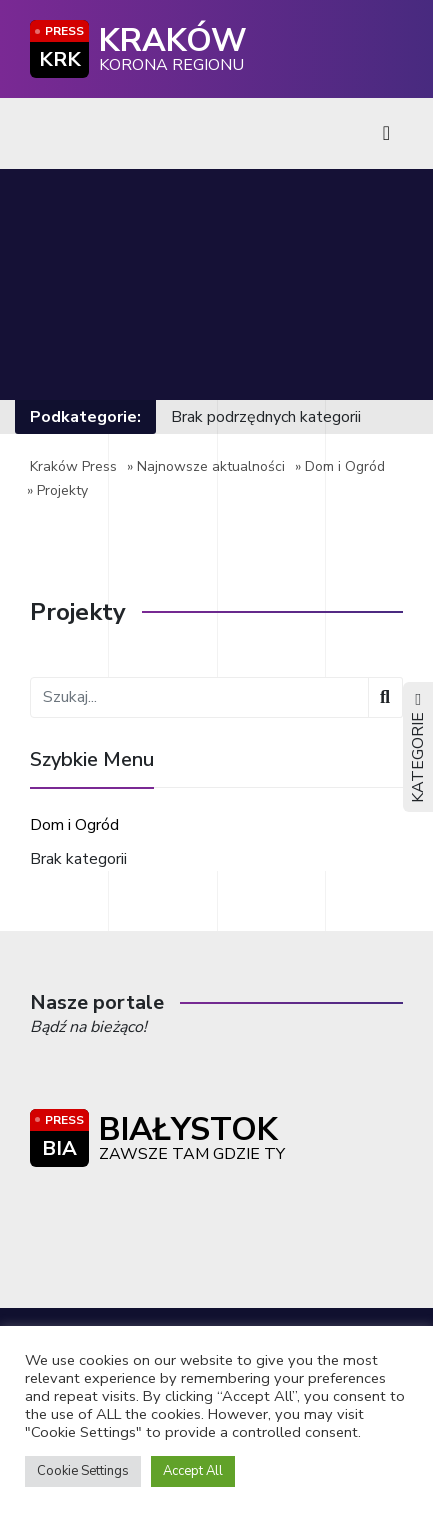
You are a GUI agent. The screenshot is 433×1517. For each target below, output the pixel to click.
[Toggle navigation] (386, 133)
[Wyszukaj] (385, 697)
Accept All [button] (193, 1471)
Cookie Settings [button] (83, 1471)
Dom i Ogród (345, 466)
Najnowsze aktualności (211, 466)
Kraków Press (73, 466)
